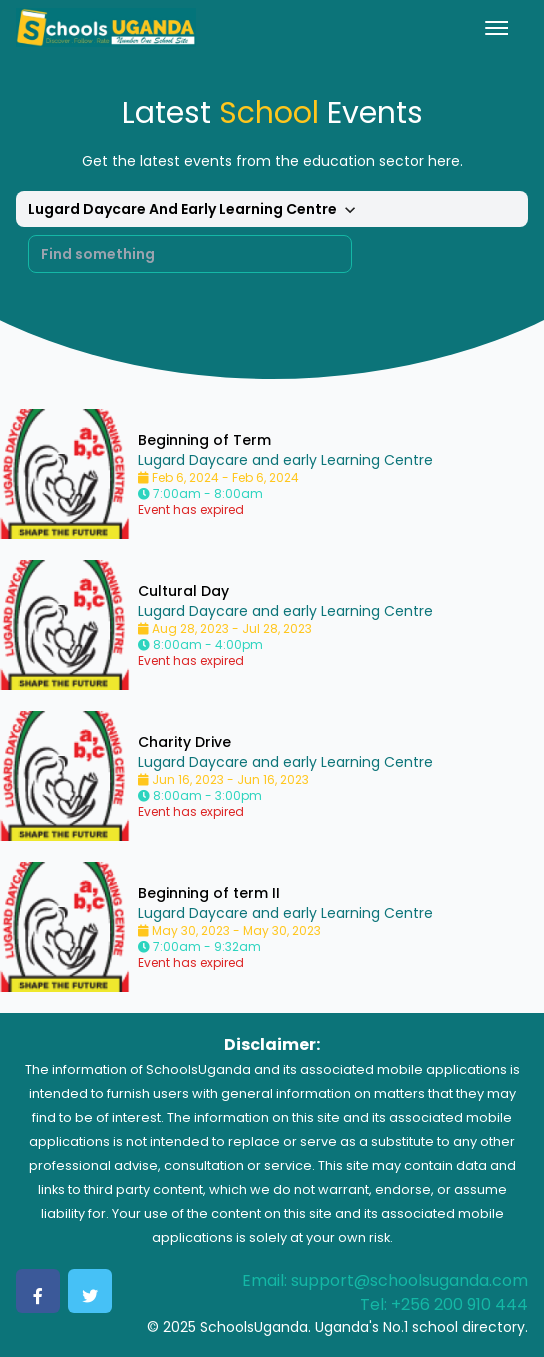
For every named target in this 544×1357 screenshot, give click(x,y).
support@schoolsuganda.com (409, 1280)
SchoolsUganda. (255, 1327)
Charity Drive (184, 742)
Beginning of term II (209, 893)
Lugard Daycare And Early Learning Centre (194, 210)
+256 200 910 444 (459, 1304)
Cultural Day (183, 591)
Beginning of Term (204, 440)
